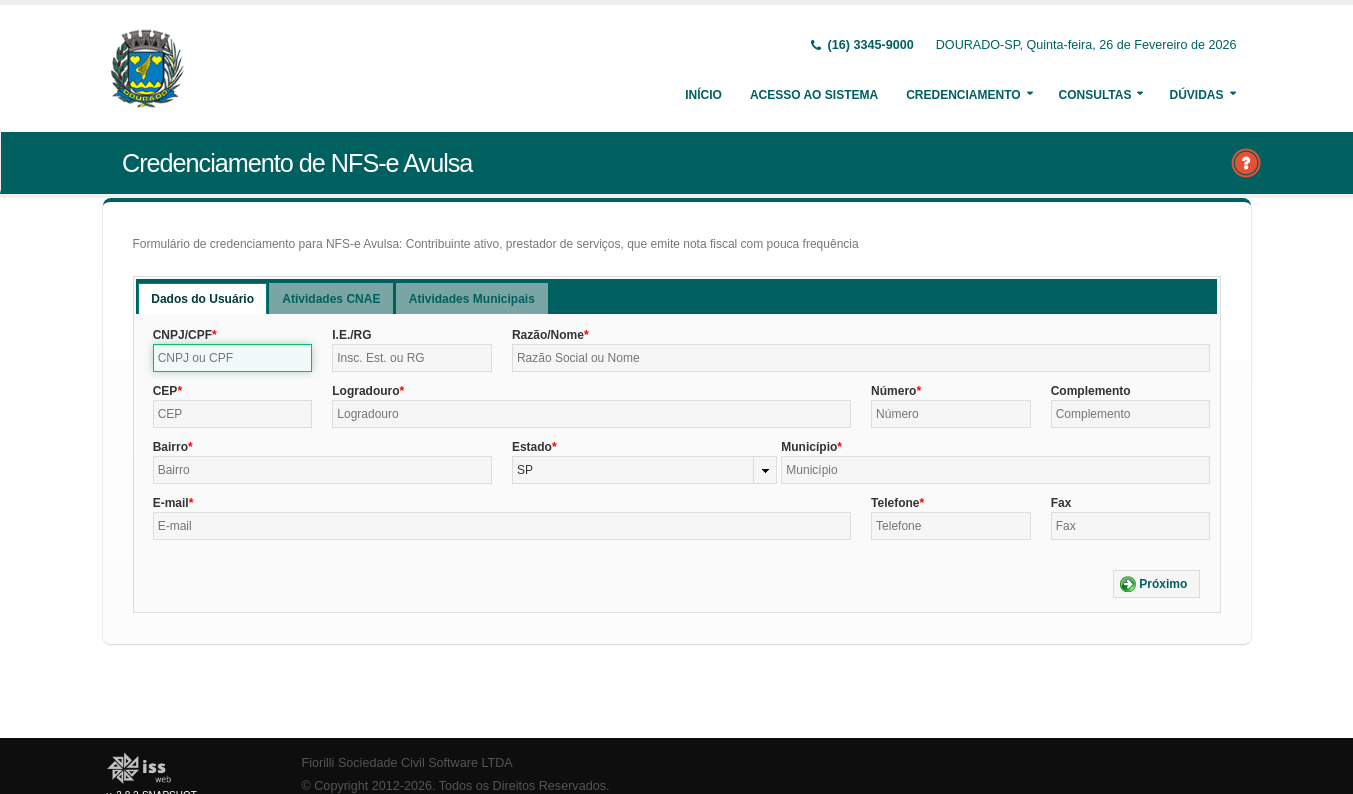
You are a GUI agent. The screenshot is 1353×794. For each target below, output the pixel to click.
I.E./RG (351, 335)
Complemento (1091, 391)
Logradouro (365, 391)
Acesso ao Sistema (814, 95)
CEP (165, 391)
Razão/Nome (548, 335)
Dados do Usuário (202, 299)
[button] (1156, 584)
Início (703, 95)
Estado (532, 447)
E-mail (171, 503)
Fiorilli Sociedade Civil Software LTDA (407, 763)
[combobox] (644, 470)
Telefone (895, 503)
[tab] (202, 298)
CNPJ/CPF (182, 335)
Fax (1061, 503)
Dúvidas (1196, 95)
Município (809, 447)
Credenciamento (963, 95)
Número (893, 391)
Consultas (1095, 95)
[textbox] (233, 358)
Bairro (170, 447)
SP (525, 470)
